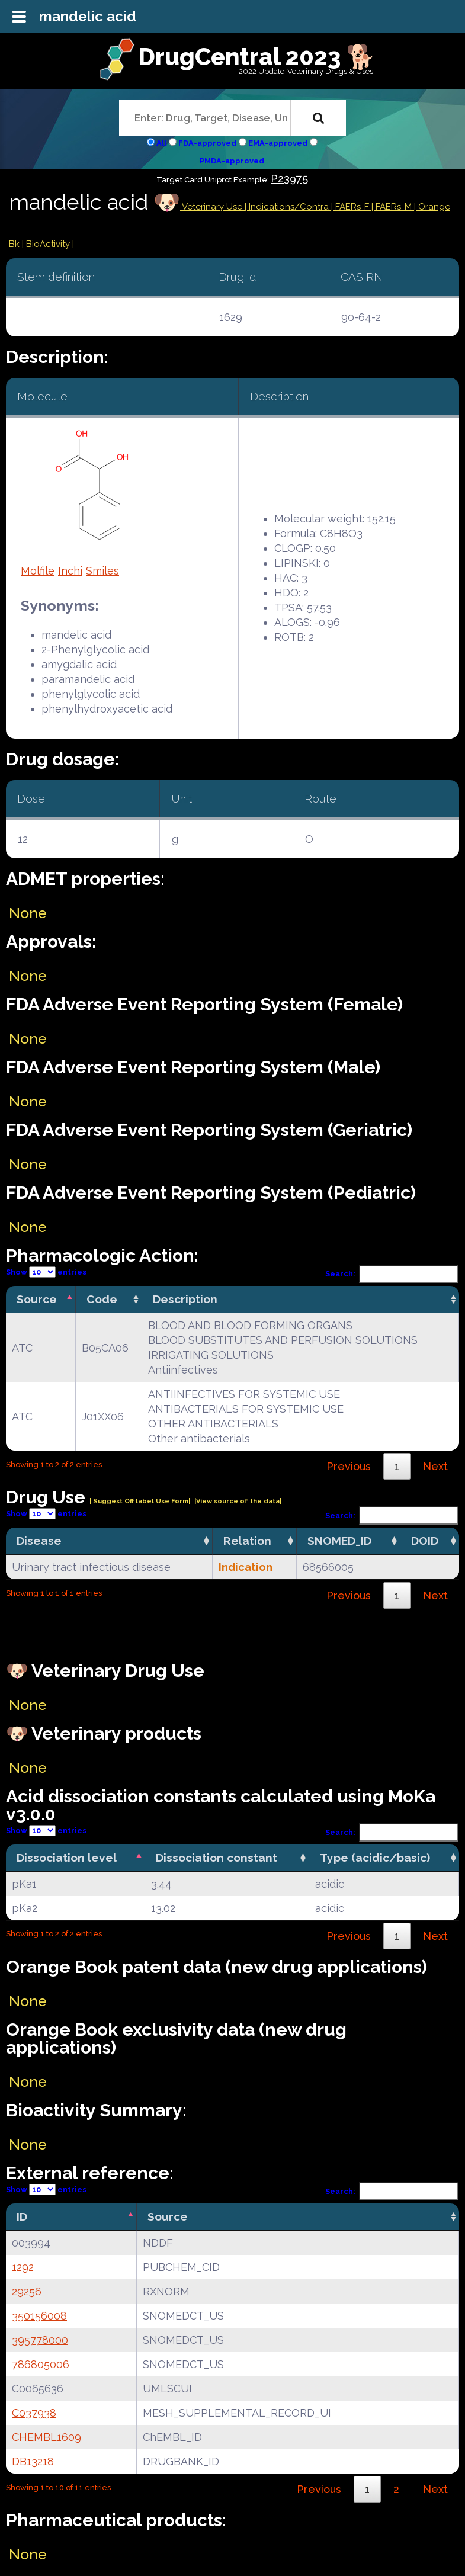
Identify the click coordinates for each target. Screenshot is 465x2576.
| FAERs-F (351, 206)
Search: (392, 1274)
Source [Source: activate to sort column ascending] (167, 2216)
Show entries (46, 1272)
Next (435, 1466)
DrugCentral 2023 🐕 (257, 56)
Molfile (37, 570)
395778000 (40, 2340)
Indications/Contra (290, 206)
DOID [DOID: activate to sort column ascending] (424, 1540)
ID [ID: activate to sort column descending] (22, 2216)
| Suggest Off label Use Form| (139, 1501)
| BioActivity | (48, 244)
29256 (26, 2291)
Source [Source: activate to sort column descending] (37, 1298)
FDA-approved (207, 143)
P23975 (289, 178)
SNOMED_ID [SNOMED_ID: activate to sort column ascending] (339, 1540)
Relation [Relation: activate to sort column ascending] (247, 1540)
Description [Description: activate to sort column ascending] (185, 1298)
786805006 (40, 2364)
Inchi (70, 570)
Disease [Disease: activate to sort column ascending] (39, 1540)
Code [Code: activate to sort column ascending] (101, 1298)
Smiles (102, 570)
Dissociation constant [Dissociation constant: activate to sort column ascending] (216, 1857)
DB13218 (33, 2461)
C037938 (34, 2413)
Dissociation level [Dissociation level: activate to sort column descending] (67, 1857)
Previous (348, 1466)
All (161, 143)
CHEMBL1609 (46, 2437)
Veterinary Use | (214, 206)
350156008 (39, 2315)
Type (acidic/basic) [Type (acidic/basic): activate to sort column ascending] (375, 1857)
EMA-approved (277, 143)
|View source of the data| (237, 1501)
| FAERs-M (392, 206)
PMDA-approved (232, 160)
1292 (23, 2267)
